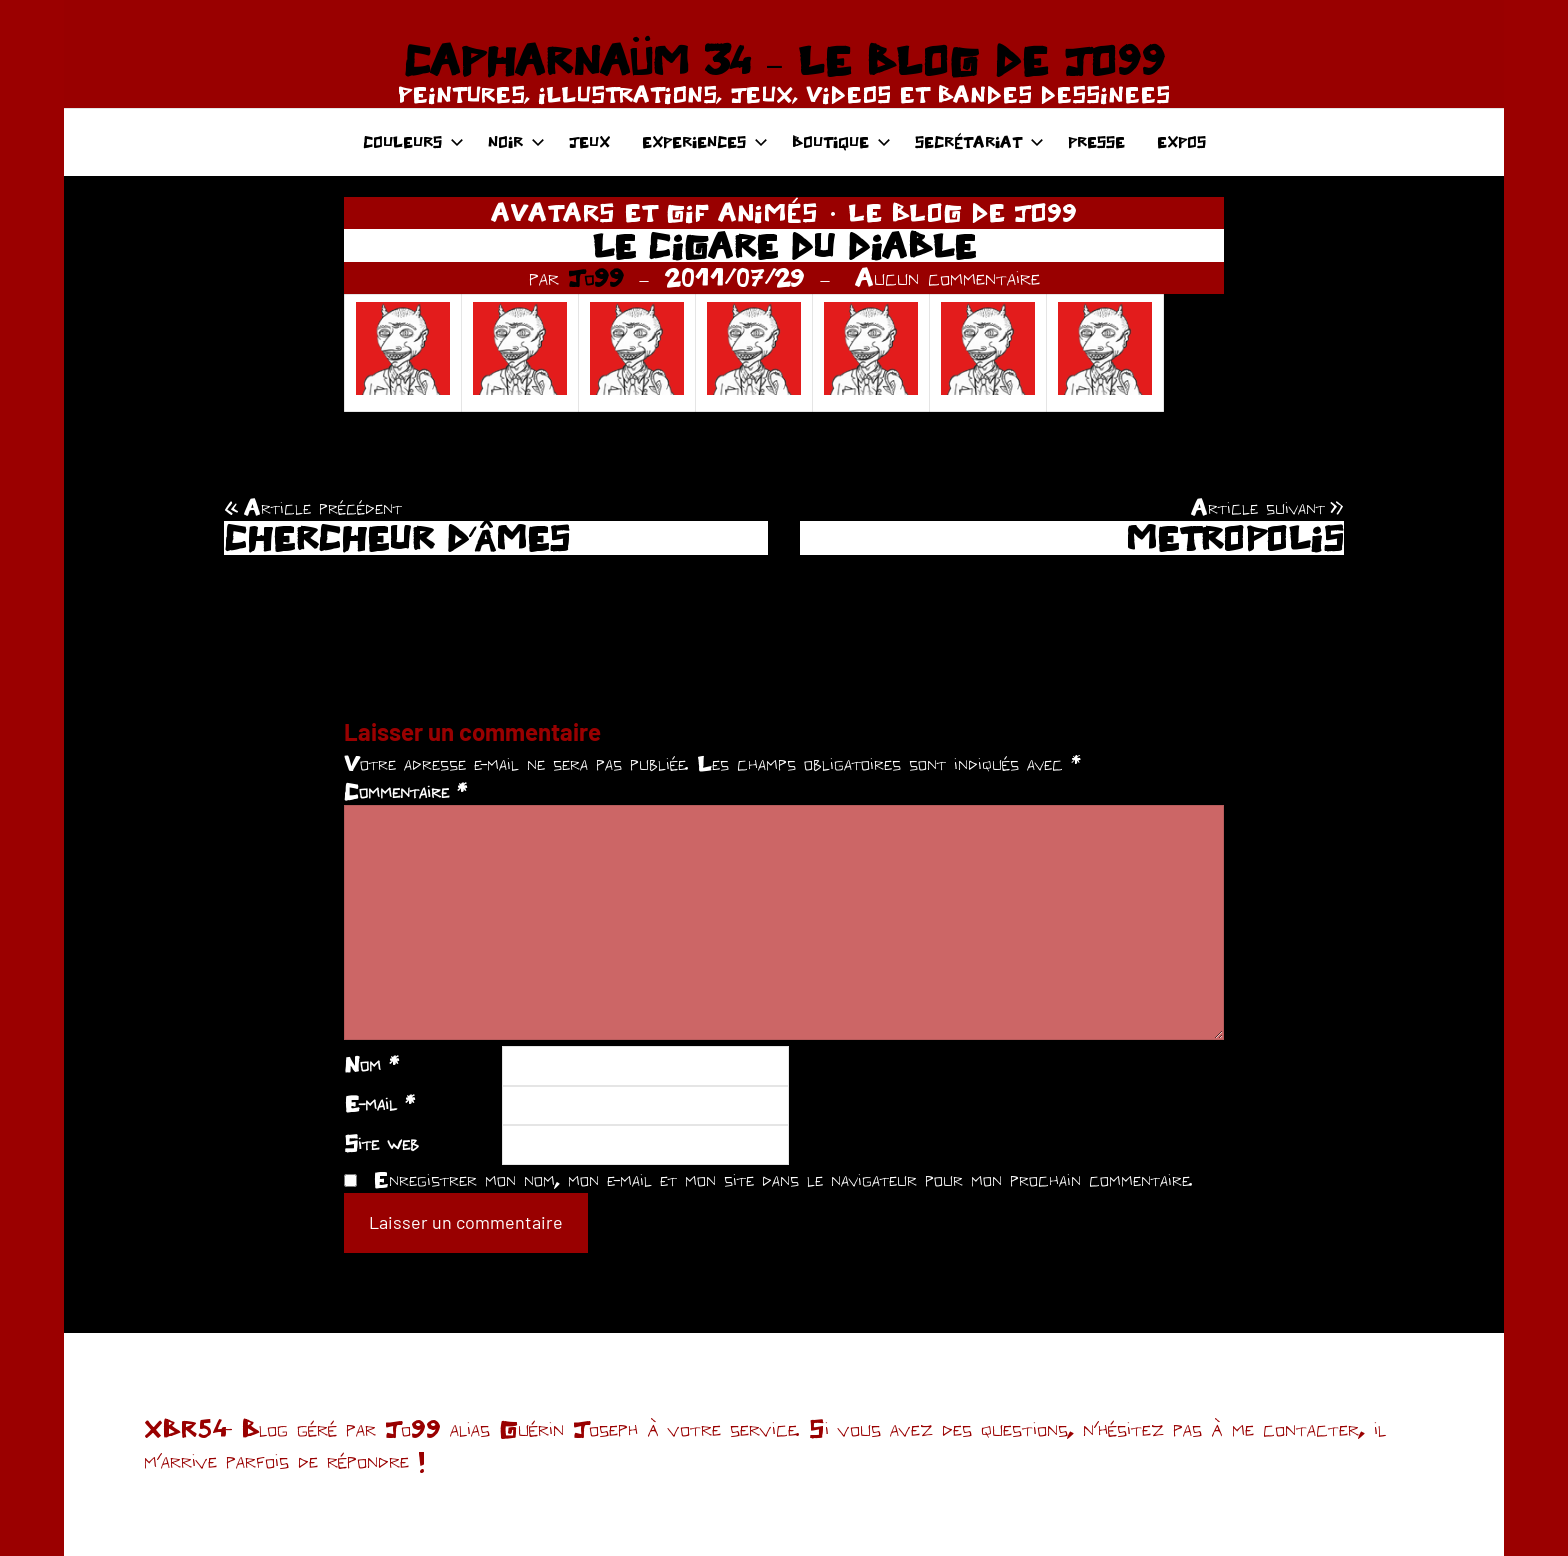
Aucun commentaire (947, 277)
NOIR (516, 141)
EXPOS (1181, 141)
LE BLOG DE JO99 (962, 212)
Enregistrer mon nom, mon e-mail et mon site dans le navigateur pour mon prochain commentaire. (783, 1179)
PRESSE (1096, 141)
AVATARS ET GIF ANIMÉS (654, 212)
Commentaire (405, 791)
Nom (371, 1064)
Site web (381, 1143)
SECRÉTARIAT (979, 141)
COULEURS (413, 141)
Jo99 (596, 277)
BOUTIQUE (841, 141)
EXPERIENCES (705, 141)
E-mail (379, 1103)
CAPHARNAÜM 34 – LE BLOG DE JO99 (783, 60)
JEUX (589, 141)
